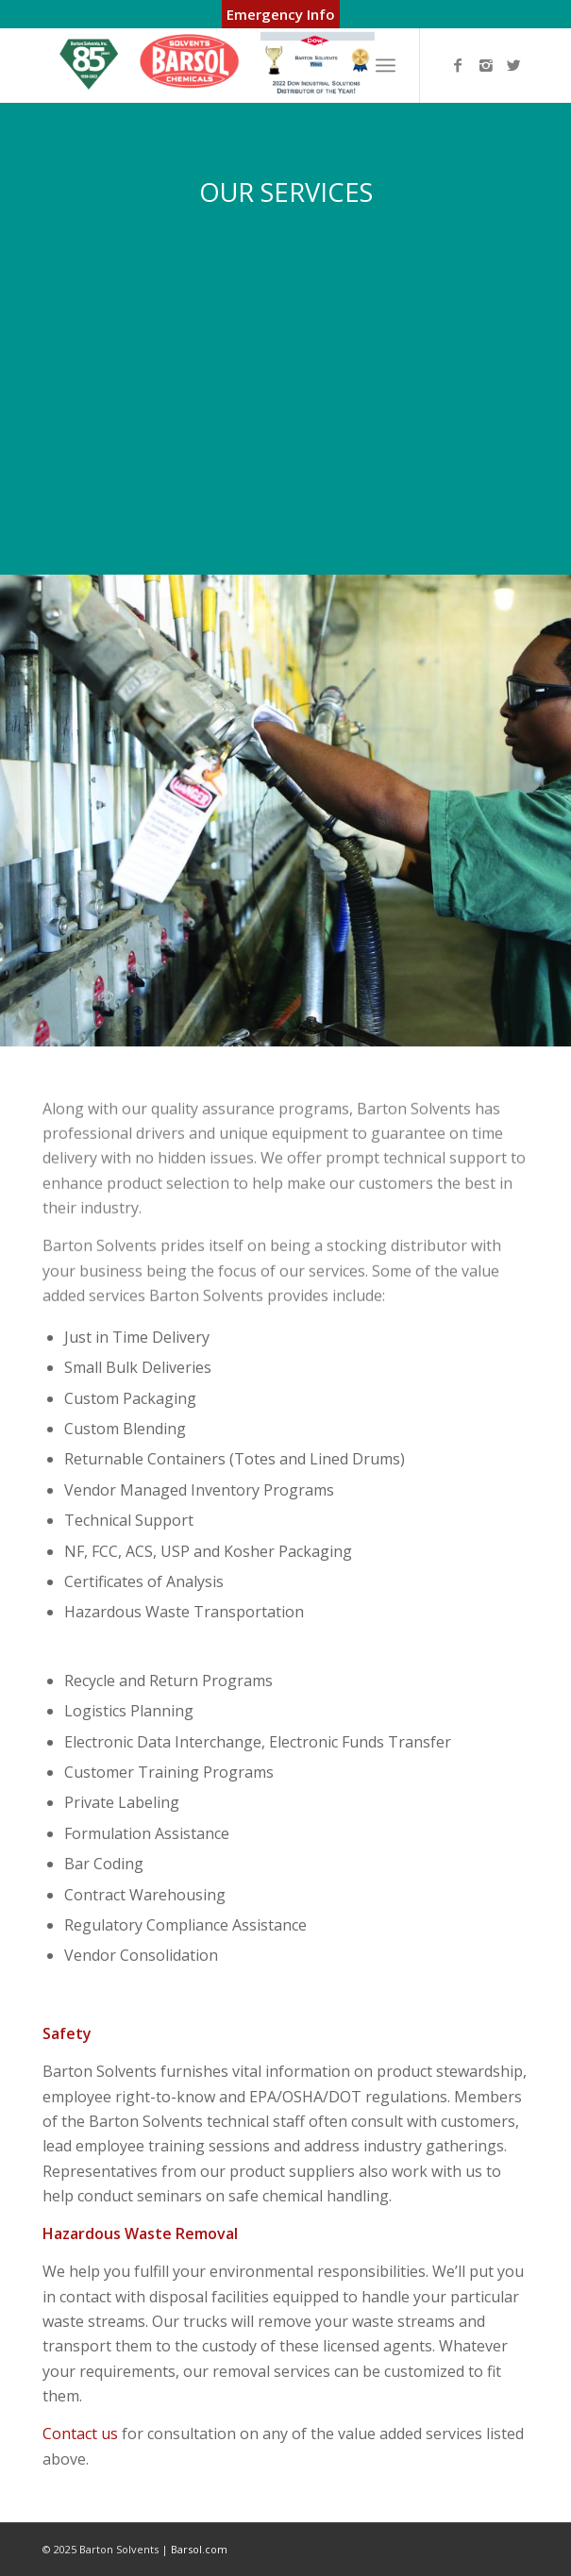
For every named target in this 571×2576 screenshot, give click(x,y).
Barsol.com (199, 2549)
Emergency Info (281, 14)
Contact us (80, 2433)
